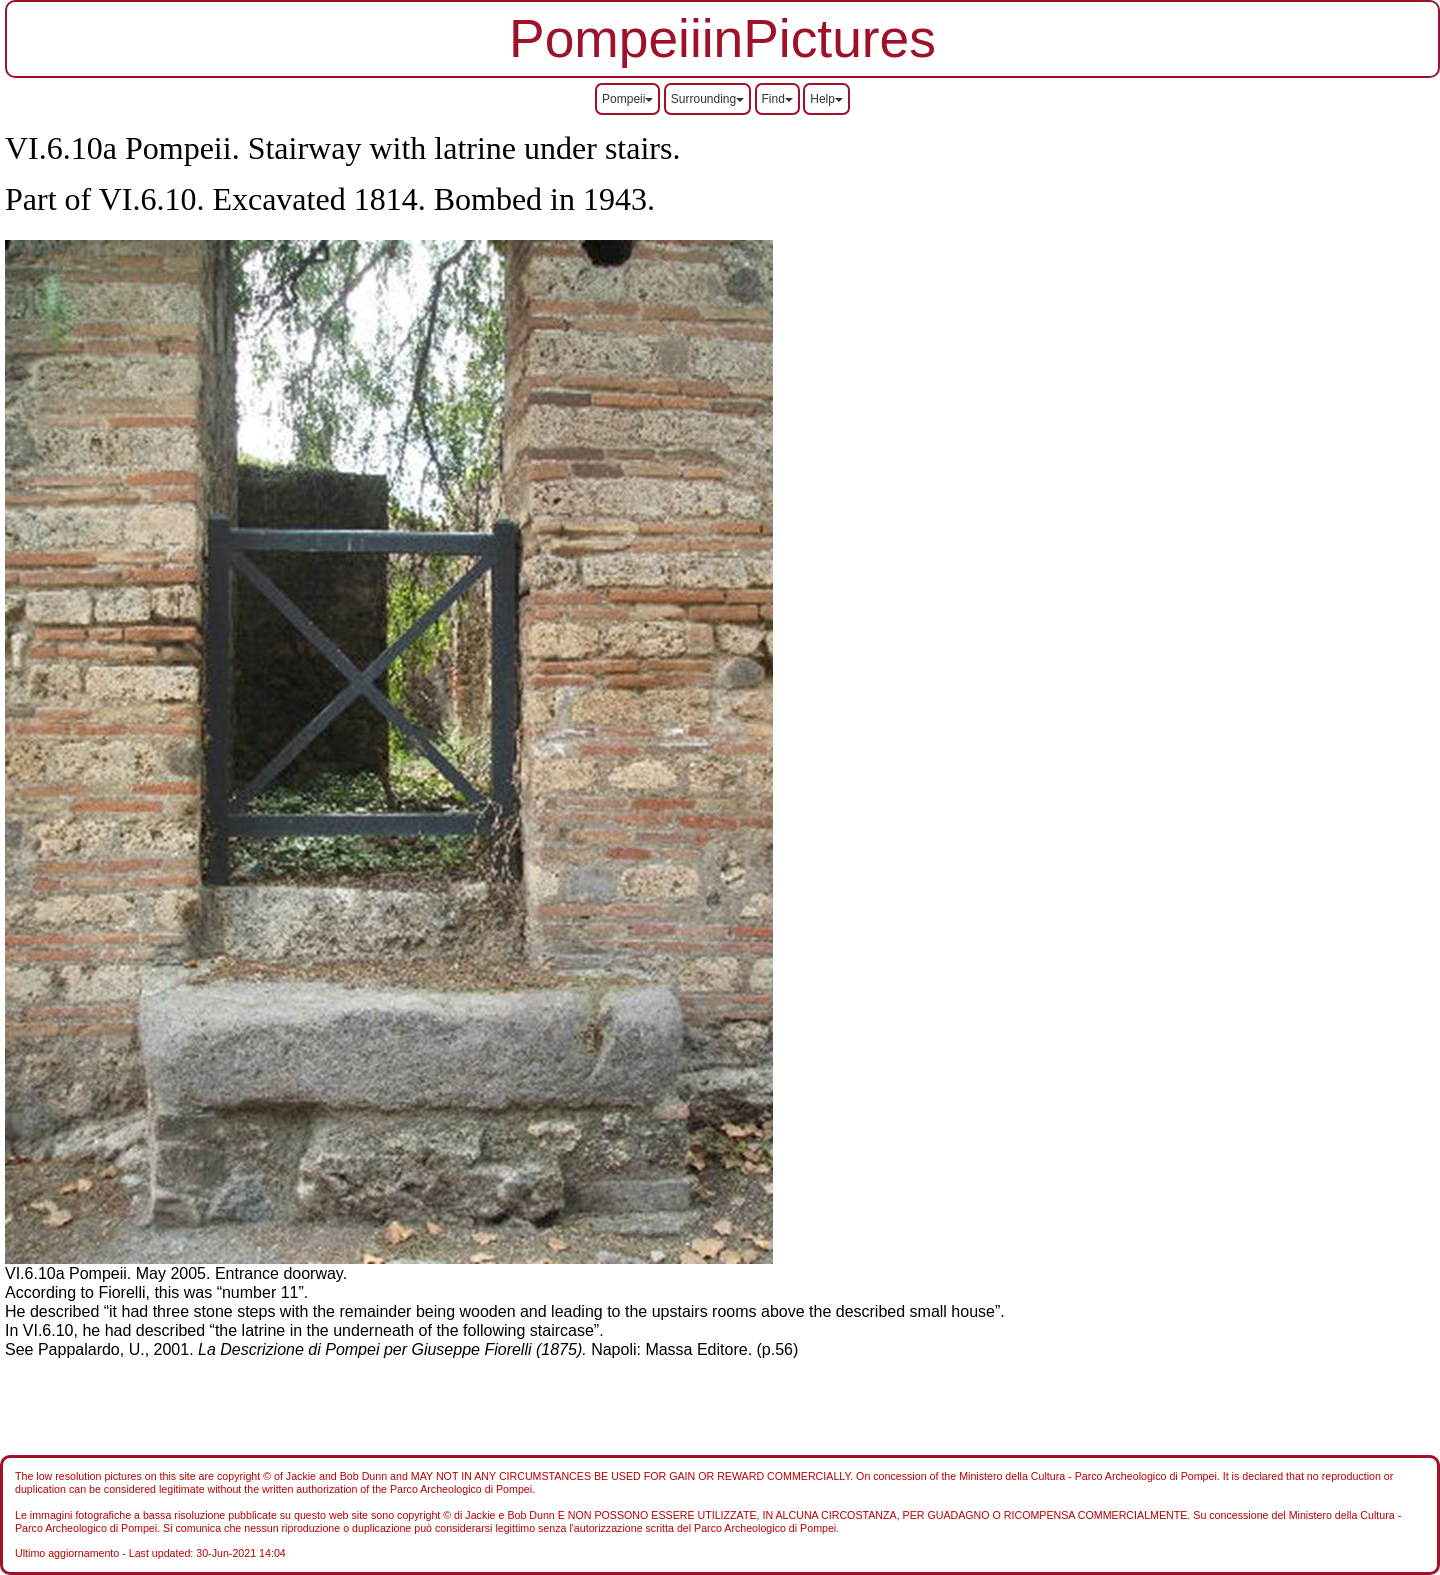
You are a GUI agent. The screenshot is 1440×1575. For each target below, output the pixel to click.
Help (826, 99)
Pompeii (627, 99)
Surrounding (707, 99)
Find (777, 99)
